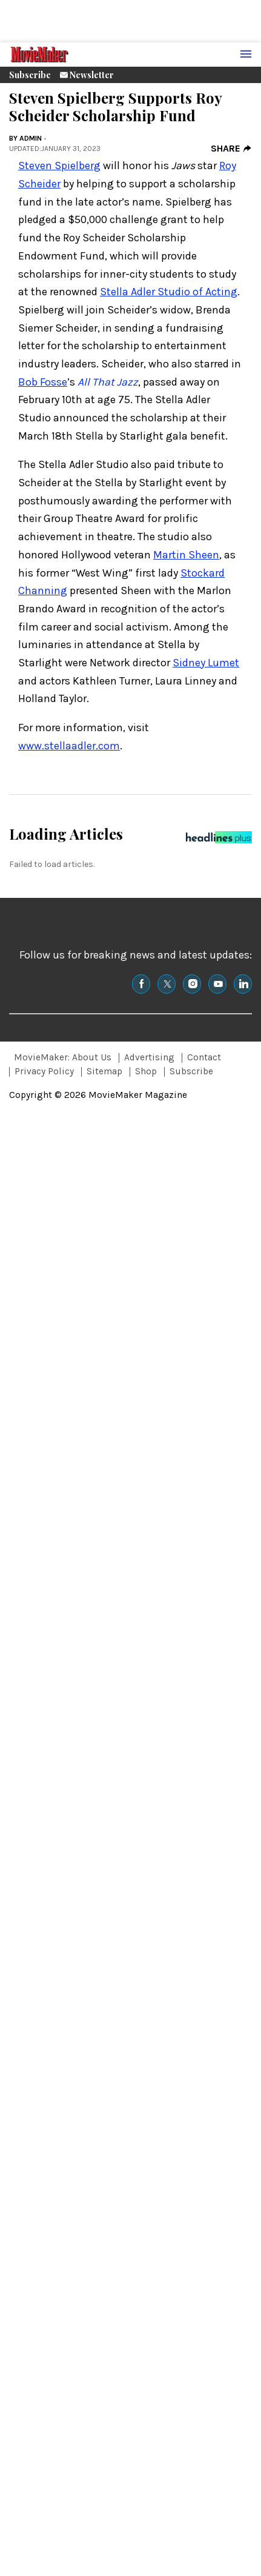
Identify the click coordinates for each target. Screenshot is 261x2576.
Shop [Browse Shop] (146, 1071)
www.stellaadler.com (69, 745)
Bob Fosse (42, 382)
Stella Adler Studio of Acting (168, 291)
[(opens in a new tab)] (141, 984)
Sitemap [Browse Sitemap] (104, 1071)
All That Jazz (108, 382)
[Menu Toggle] (246, 54)
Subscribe (30, 75)
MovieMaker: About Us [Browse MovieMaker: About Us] (62, 1057)
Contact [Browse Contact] (204, 1057)
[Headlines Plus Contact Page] (219, 840)
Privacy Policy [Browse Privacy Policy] (44, 1071)
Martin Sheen (186, 554)
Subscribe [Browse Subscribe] (191, 1071)
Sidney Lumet (206, 662)
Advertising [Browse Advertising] (149, 1057)
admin (30, 138)
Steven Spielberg (59, 165)
